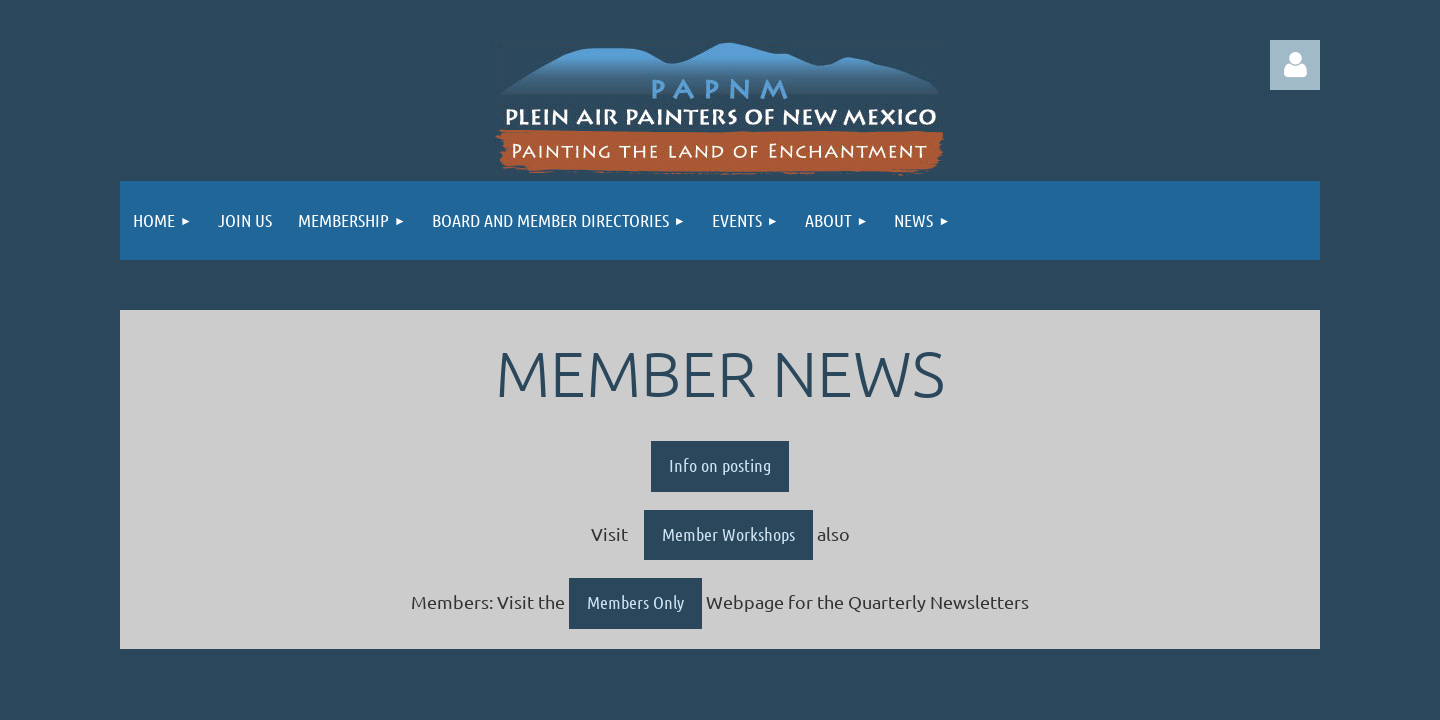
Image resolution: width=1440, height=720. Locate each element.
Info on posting (720, 465)
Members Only (635, 602)
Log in (1295, 65)
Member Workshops (728, 534)
